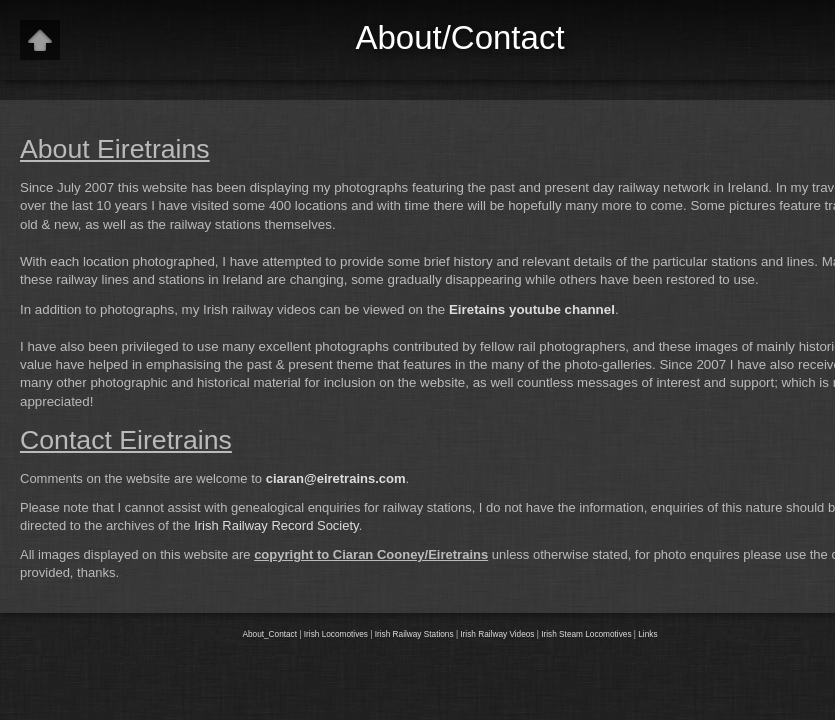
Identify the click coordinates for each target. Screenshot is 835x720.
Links (647, 634)
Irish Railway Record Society (276, 525)
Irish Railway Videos (497, 634)
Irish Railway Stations (414, 634)
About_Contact (269, 634)
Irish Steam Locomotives (586, 634)
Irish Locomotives (336, 634)
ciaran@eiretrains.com (336, 478)
